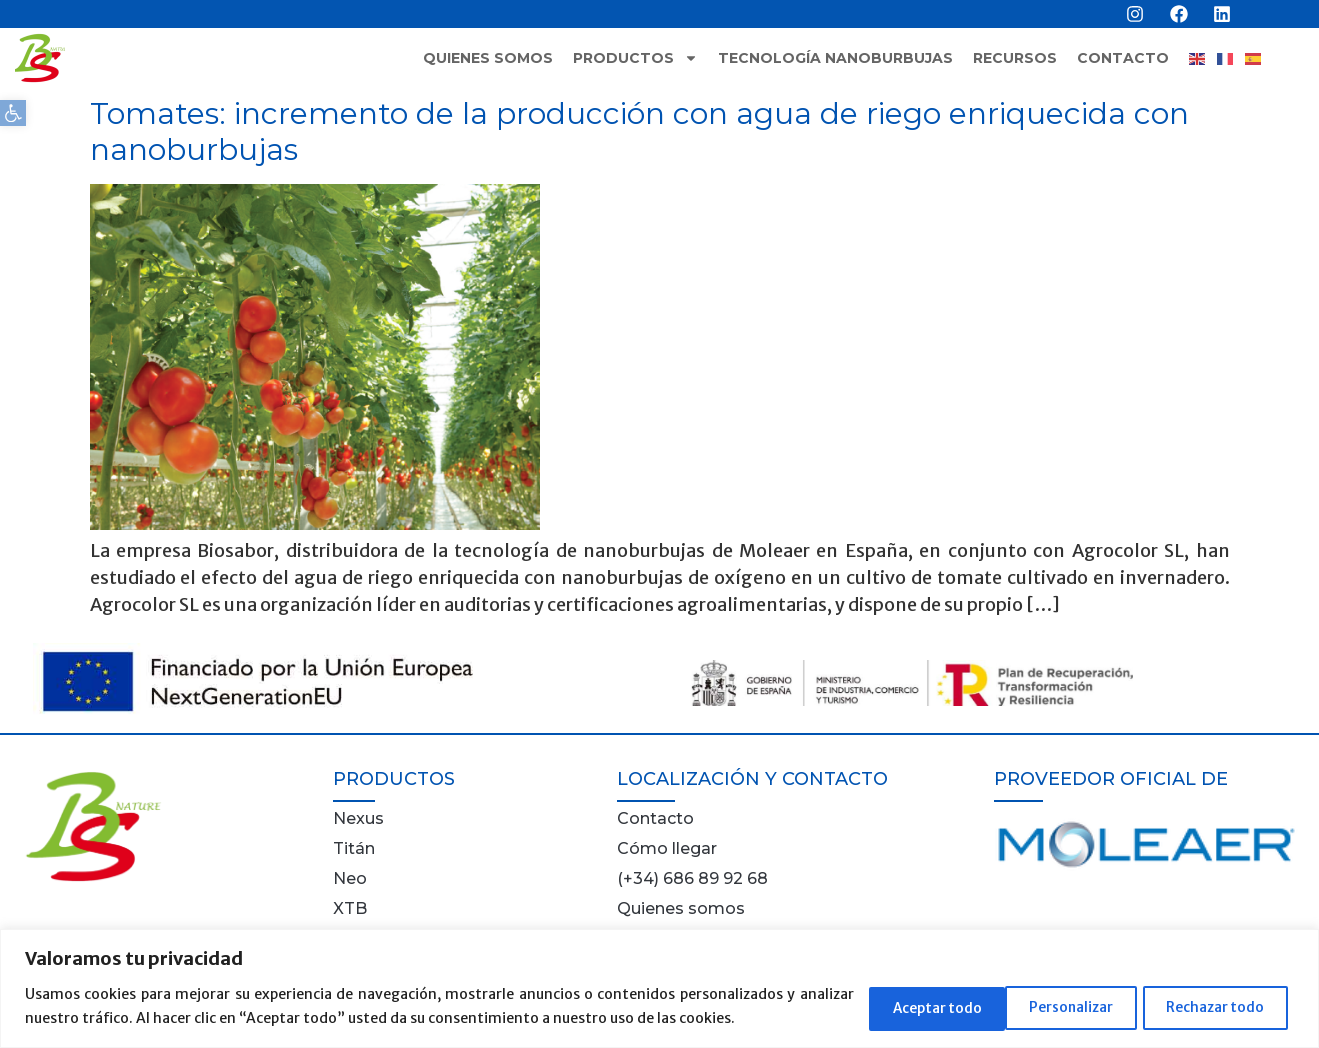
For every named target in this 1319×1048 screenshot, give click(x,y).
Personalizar (898, 1007)
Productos (635, 58)
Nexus (358, 818)
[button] (13, 113)
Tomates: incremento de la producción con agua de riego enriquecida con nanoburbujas (639, 131)
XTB (350, 908)
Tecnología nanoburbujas (835, 58)
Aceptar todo (1219, 1007)
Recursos (1015, 58)
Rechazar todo (1057, 1007)
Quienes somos (488, 58)
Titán (354, 848)
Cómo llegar (667, 848)
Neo (350, 878)
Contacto (1123, 58)
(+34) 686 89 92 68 (692, 878)
